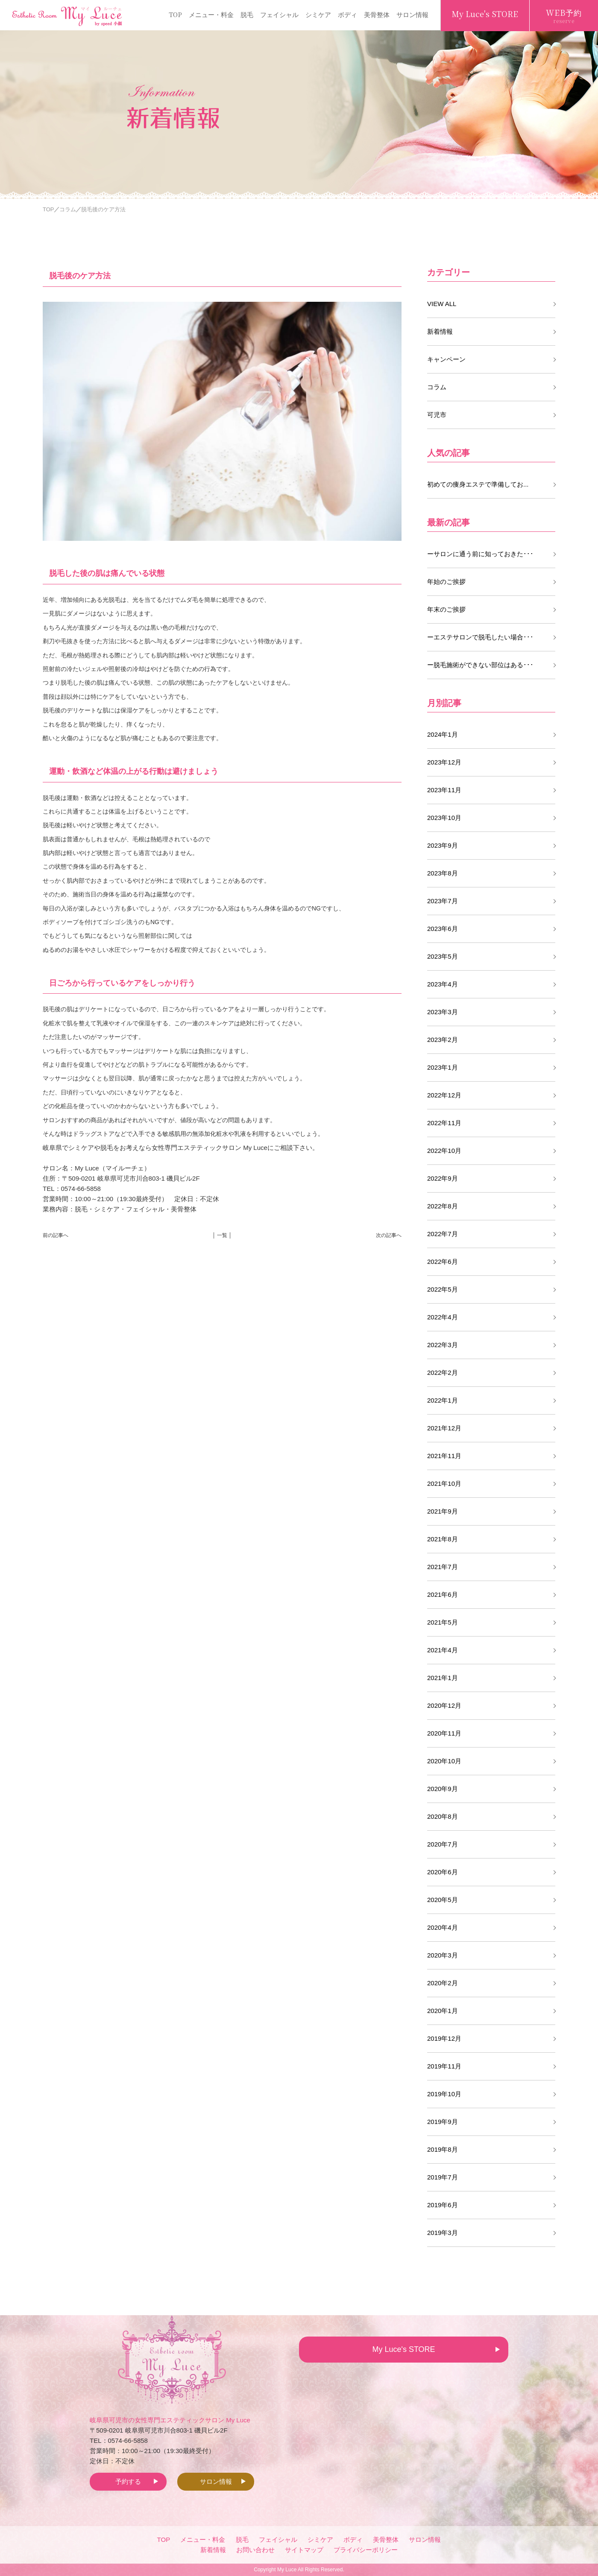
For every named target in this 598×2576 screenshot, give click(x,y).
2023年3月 (442, 1011)
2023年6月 (442, 928)
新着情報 (440, 331)
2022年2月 (442, 1372)
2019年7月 (442, 2177)
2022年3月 (442, 1344)
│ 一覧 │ (222, 1235)
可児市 (436, 414)
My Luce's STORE (485, 13)
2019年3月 (442, 2232)
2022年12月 (444, 1095)
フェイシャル (279, 14)
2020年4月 (442, 1927)
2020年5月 (442, 1899)
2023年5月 (442, 956)
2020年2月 (442, 1983)
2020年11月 (444, 1733)
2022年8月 (442, 1206)
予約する (128, 2481)
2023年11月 (444, 790)
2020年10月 (444, 1761)
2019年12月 (444, 2038)
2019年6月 (442, 2204)
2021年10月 (444, 1483)
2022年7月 (442, 1233)
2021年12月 (444, 1428)
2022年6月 (442, 1261)
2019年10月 (444, 2094)
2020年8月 (442, 1816)
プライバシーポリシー (366, 2549)
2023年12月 (444, 762)
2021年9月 (442, 1511)
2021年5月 (442, 1622)
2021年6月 (442, 1594)
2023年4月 (442, 984)
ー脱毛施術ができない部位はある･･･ (480, 664)
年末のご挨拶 (446, 609)
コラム (436, 387)
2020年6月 (442, 1872)
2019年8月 (442, 2149)
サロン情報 (412, 14)
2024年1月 (442, 734)
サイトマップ (304, 2549)
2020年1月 (442, 2010)
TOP (175, 14)
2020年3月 (442, 1955)
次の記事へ (389, 1235)
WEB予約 (564, 16)
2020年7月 (442, 1844)
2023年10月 (444, 817)
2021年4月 (442, 1650)
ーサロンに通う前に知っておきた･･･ (480, 553)
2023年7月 (442, 900)
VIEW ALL (441, 303)
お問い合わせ (255, 2549)
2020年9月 (442, 1788)
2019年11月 (444, 2066)
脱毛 (246, 14)
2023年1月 (442, 1067)
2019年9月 (442, 2121)
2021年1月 (442, 1677)
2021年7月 (442, 1566)
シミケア (318, 14)
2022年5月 (442, 1289)
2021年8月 (442, 1539)
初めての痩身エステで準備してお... (478, 484)
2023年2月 (442, 1039)
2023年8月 (442, 873)
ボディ (347, 14)
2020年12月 (444, 1705)
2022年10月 (444, 1150)
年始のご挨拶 (446, 581)
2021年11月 (444, 1455)
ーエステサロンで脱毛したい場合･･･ (480, 637)
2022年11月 (444, 1122)
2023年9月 (442, 845)
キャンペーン (446, 359)
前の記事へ (55, 1235)
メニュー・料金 (211, 14)
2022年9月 (442, 1178)
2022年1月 (442, 1400)
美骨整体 (377, 14)
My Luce (286, 2570)
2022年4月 (442, 1317)
